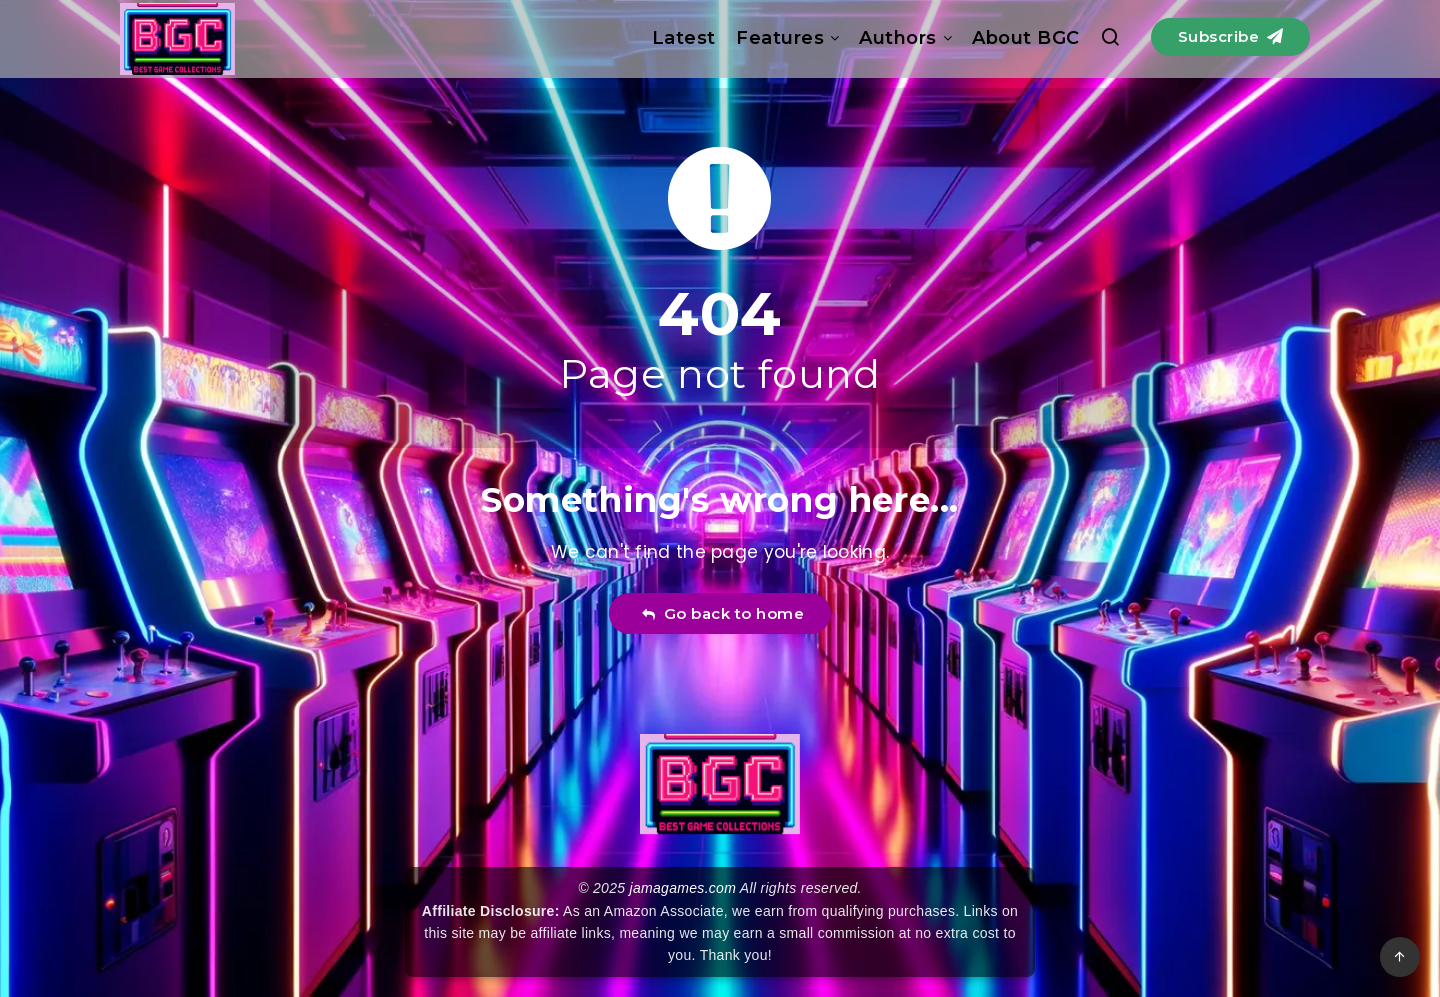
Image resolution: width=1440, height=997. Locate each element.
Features (780, 38)
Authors (898, 38)
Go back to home (722, 613)
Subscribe (1231, 36)
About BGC (1026, 38)
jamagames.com (683, 888)
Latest (684, 38)
